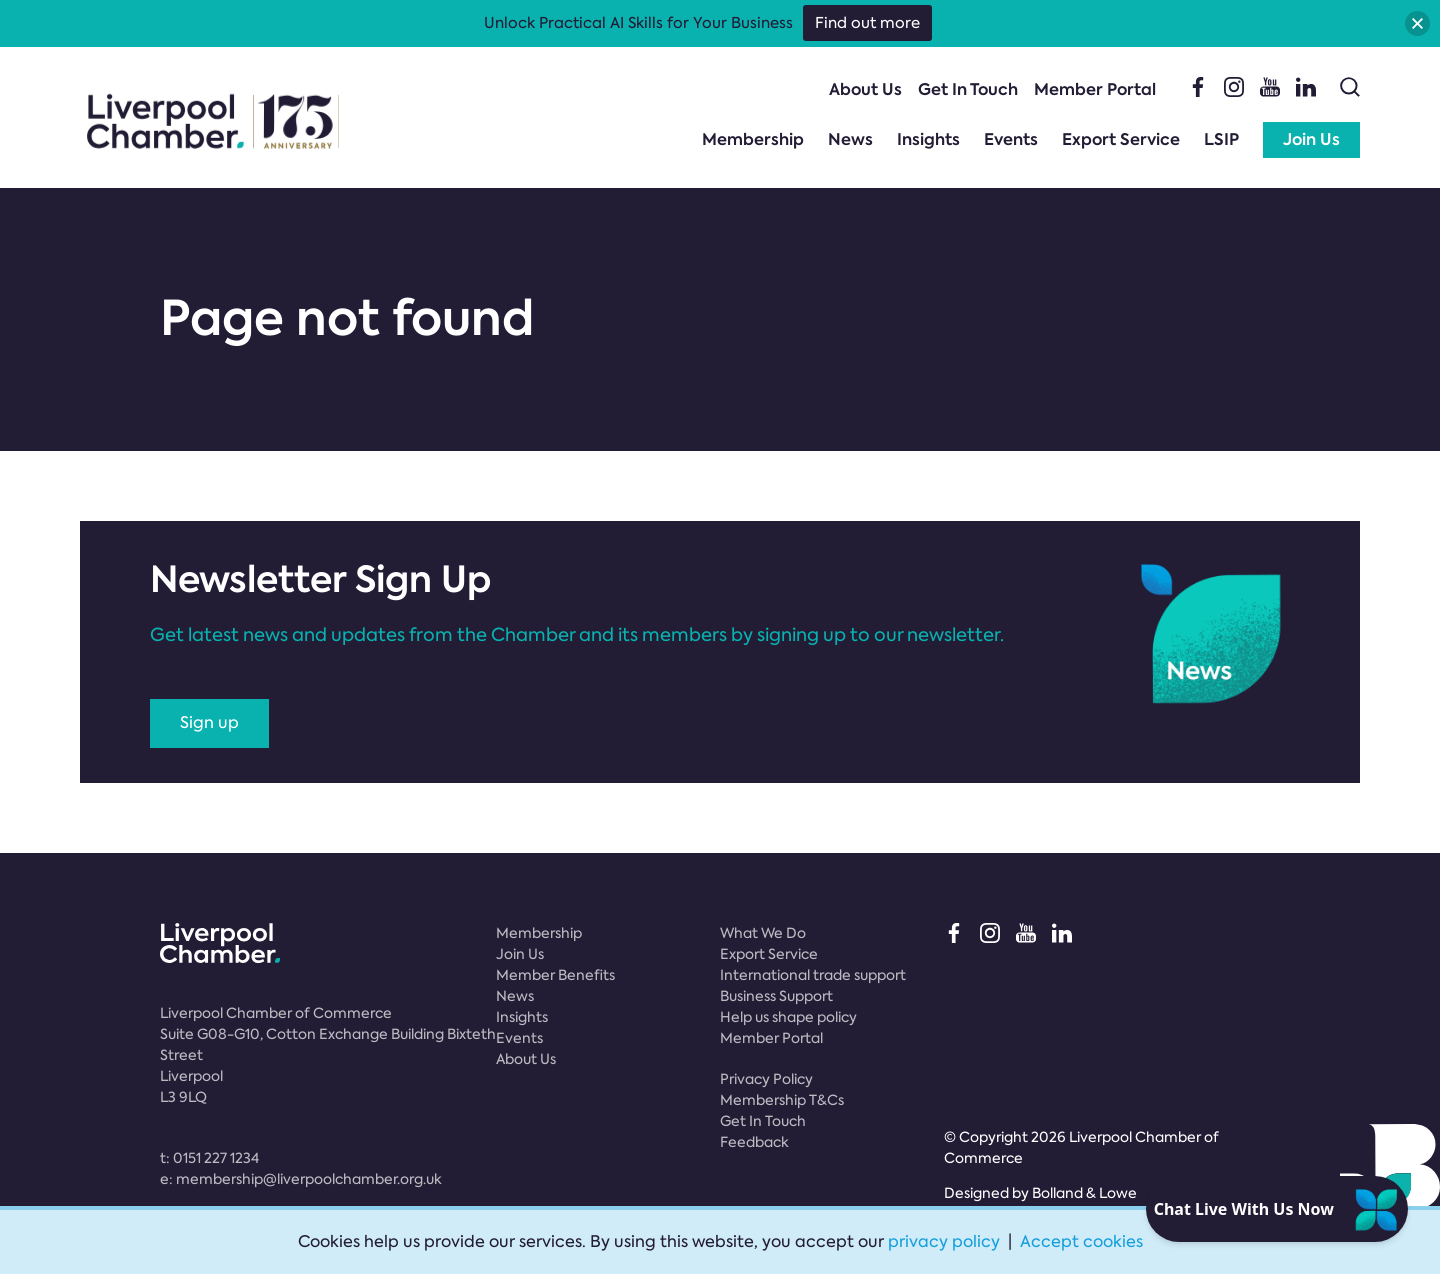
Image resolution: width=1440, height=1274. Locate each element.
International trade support (813, 975)
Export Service (1121, 139)
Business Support (776, 996)
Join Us (1311, 139)
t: (209, 1158)
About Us (865, 89)
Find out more (867, 23)
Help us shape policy (788, 1017)
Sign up (209, 722)
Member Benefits (555, 975)
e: (301, 1179)
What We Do (763, 933)
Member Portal (1095, 89)
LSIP (1221, 139)
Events (1011, 139)
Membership (753, 139)
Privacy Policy (766, 1079)
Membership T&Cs (782, 1100)
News (850, 139)
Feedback (754, 1142)
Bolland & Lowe (1084, 1193)
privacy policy (944, 1241)
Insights (928, 139)
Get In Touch (968, 89)
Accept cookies (1081, 1241)
